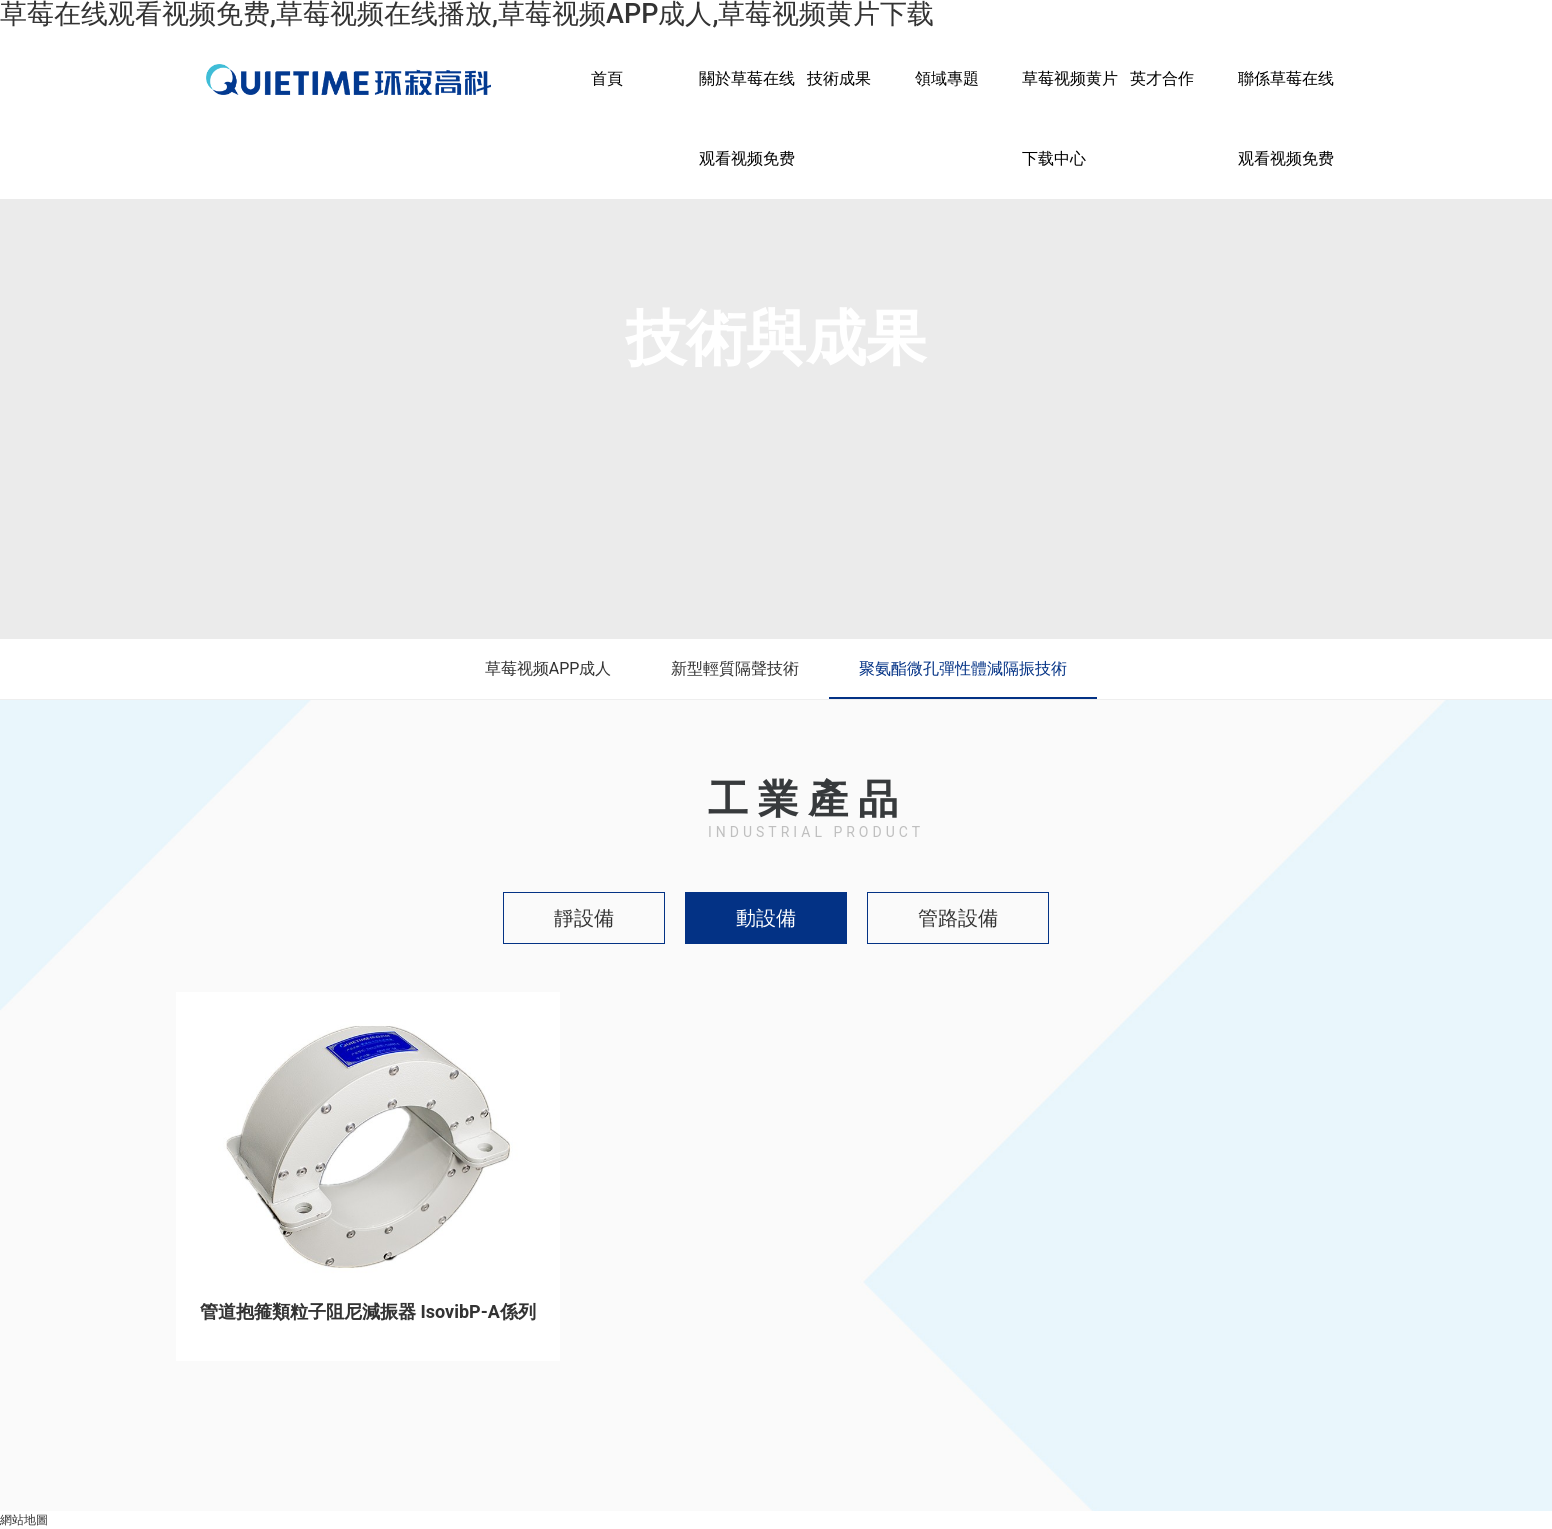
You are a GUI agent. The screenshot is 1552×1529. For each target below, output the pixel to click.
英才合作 (1162, 78)
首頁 (607, 78)
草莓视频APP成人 (548, 668)
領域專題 (947, 78)
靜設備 (584, 918)
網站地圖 (24, 1520)
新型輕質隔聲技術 (735, 668)
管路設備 (958, 918)
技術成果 (839, 78)
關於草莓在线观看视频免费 (747, 118)
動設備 (766, 918)
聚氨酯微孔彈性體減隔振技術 (963, 668)
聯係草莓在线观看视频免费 (1286, 118)
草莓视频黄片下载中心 (1070, 118)
